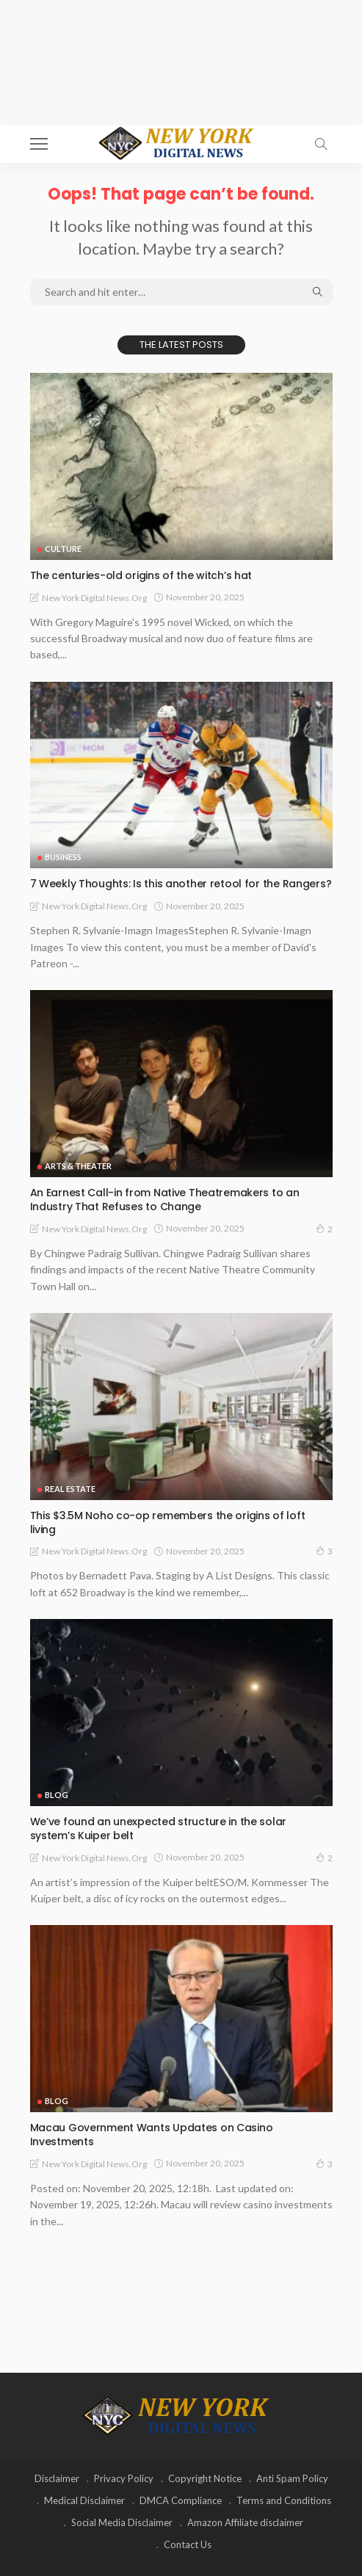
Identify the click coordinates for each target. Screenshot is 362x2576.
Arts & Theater (78, 1166)
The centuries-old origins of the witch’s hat (141, 575)
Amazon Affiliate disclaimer (245, 2522)
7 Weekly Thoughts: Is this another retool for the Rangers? (181, 883)
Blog (56, 1795)
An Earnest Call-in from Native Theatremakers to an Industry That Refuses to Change (165, 1199)
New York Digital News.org (94, 597)
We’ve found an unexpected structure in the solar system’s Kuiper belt (158, 1828)
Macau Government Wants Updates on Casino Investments (151, 2134)
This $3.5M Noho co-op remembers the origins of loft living (167, 1522)
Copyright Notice (205, 2478)
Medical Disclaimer (84, 2500)
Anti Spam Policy (292, 2478)
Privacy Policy (123, 2478)
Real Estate (70, 1489)
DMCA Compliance (181, 2500)
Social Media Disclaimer (122, 2522)
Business (63, 857)
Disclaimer (57, 2478)
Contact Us (187, 2544)
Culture (63, 549)
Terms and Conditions (283, 2500)
